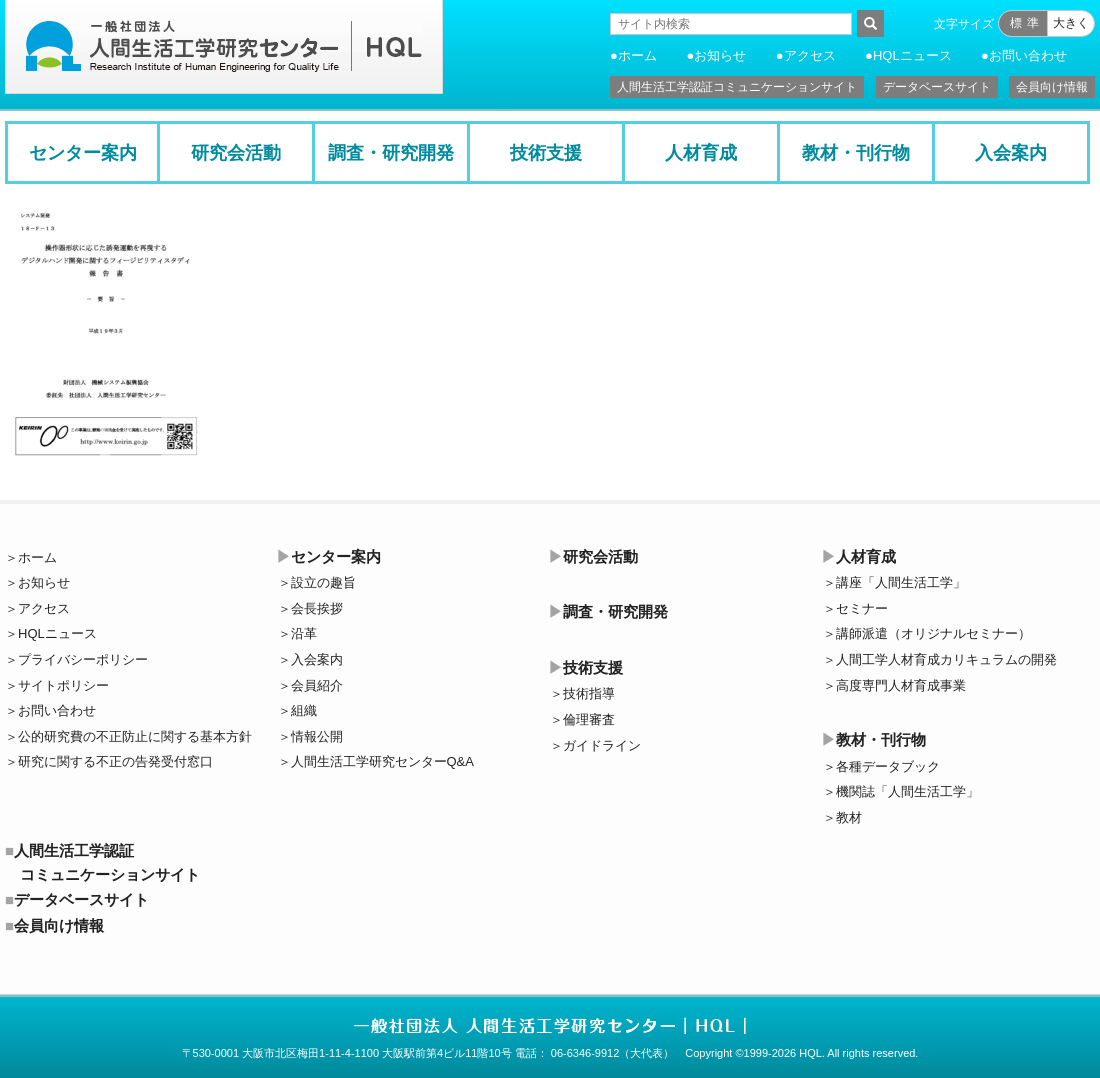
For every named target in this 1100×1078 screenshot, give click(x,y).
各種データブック (888, 766)
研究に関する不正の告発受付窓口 (115, 761)
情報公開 (317, 736)
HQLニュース (912, 55)
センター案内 (83, 153)
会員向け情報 (1052, 87)
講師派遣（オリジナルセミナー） (933, 633)
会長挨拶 (317, 608)
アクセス (810, 55)
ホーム (637, 55)
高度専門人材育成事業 (901, 685)
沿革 (304, 633)
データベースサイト (937, 87)
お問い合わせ (1028, 55)
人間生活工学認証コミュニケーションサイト (737, 87)
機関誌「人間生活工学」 (907, 791)
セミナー (862, 608)
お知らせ (720, 55)
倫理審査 (589, 719)
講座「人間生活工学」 (901, 582)
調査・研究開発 (391, 153)
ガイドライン (602, 745)
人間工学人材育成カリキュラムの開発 (946, 659)
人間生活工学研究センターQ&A (382, 761)
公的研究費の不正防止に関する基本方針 (135, 736)
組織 (304, 710)
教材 (849, 817)
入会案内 (1011, 153)
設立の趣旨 (323, 582)
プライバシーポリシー (83, 659)
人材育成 (701, 153)
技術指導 (589, 693)
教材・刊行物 (856, 153)
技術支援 (546, 153)
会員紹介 (317, 685)
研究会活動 (236, 153)
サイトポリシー (63, 685)
